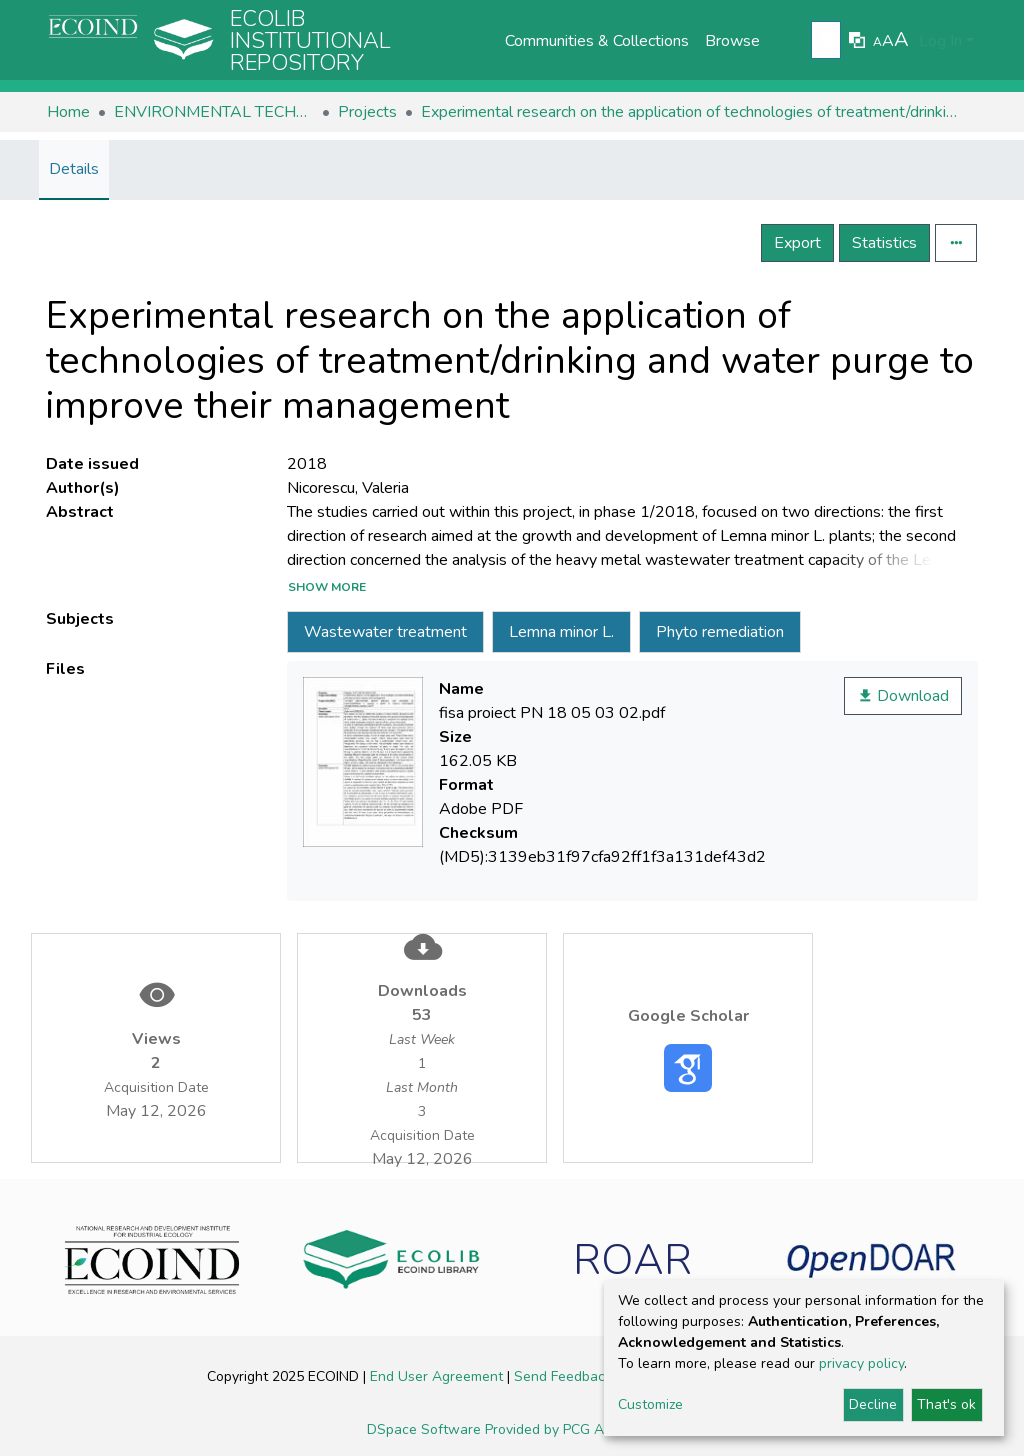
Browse (732, 41)
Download (903, 696)
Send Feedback (565, 1376)
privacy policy (861, 1363)
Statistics (884, 243)
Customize (650, 1404)
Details (74, 169)
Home (68, 112)
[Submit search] (828, 41)
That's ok (946, 1404)
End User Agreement (438, 1376)
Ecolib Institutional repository (310, 41)
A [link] (877, 42)
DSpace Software (426, 1429)
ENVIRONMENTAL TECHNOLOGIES (214, 112)
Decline (873, 1404)
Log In (940, 41)
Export (797, 243)
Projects (367, 112)
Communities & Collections (597, 41)
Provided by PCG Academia (571, 1429)
